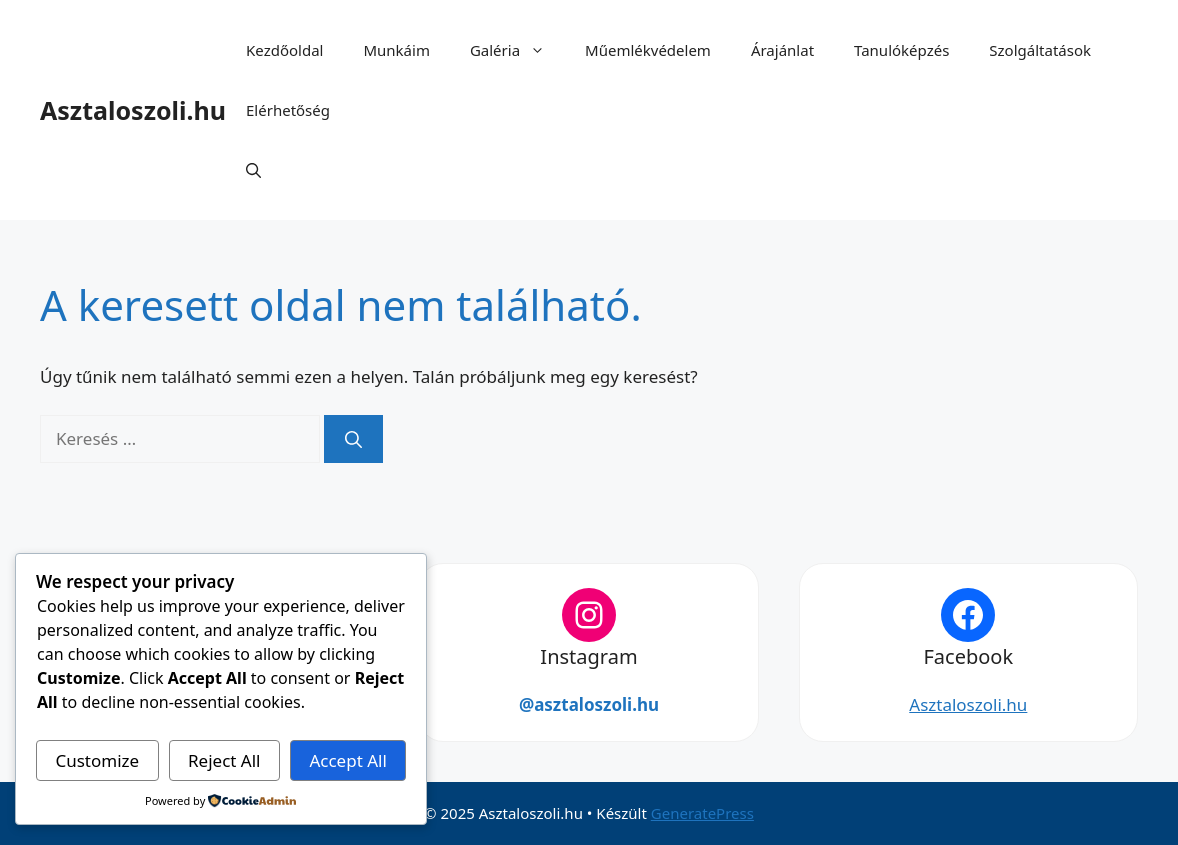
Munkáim (396, 50)
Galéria (517, 50)
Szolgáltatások (1040, 50)
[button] (253, 170)
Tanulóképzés (901, 50)
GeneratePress (702, 813)
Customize (97, 760)
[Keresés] (353, 439)
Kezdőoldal (284, 50)
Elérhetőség (288, 110)
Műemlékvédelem (648, 50)
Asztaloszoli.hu (133, 110)
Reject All (224, 760)
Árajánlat (782, 50)
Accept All (347, 760)
